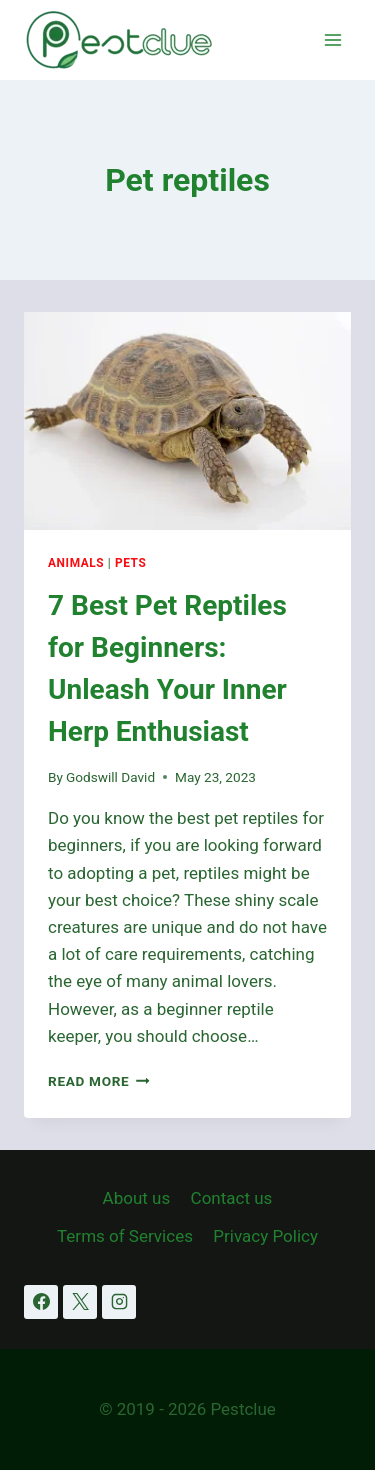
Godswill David (110, 777)
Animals (76, 563)
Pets (130, 563)
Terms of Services (125, 1236)
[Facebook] (41, 1302)
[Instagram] (119, 1302)
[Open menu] (332, 39)
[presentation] (187, 421)
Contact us (232, 1198)
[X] (80, 1302)
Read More (99, 1081)
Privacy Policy (265, 1236)
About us (137, 1198)
